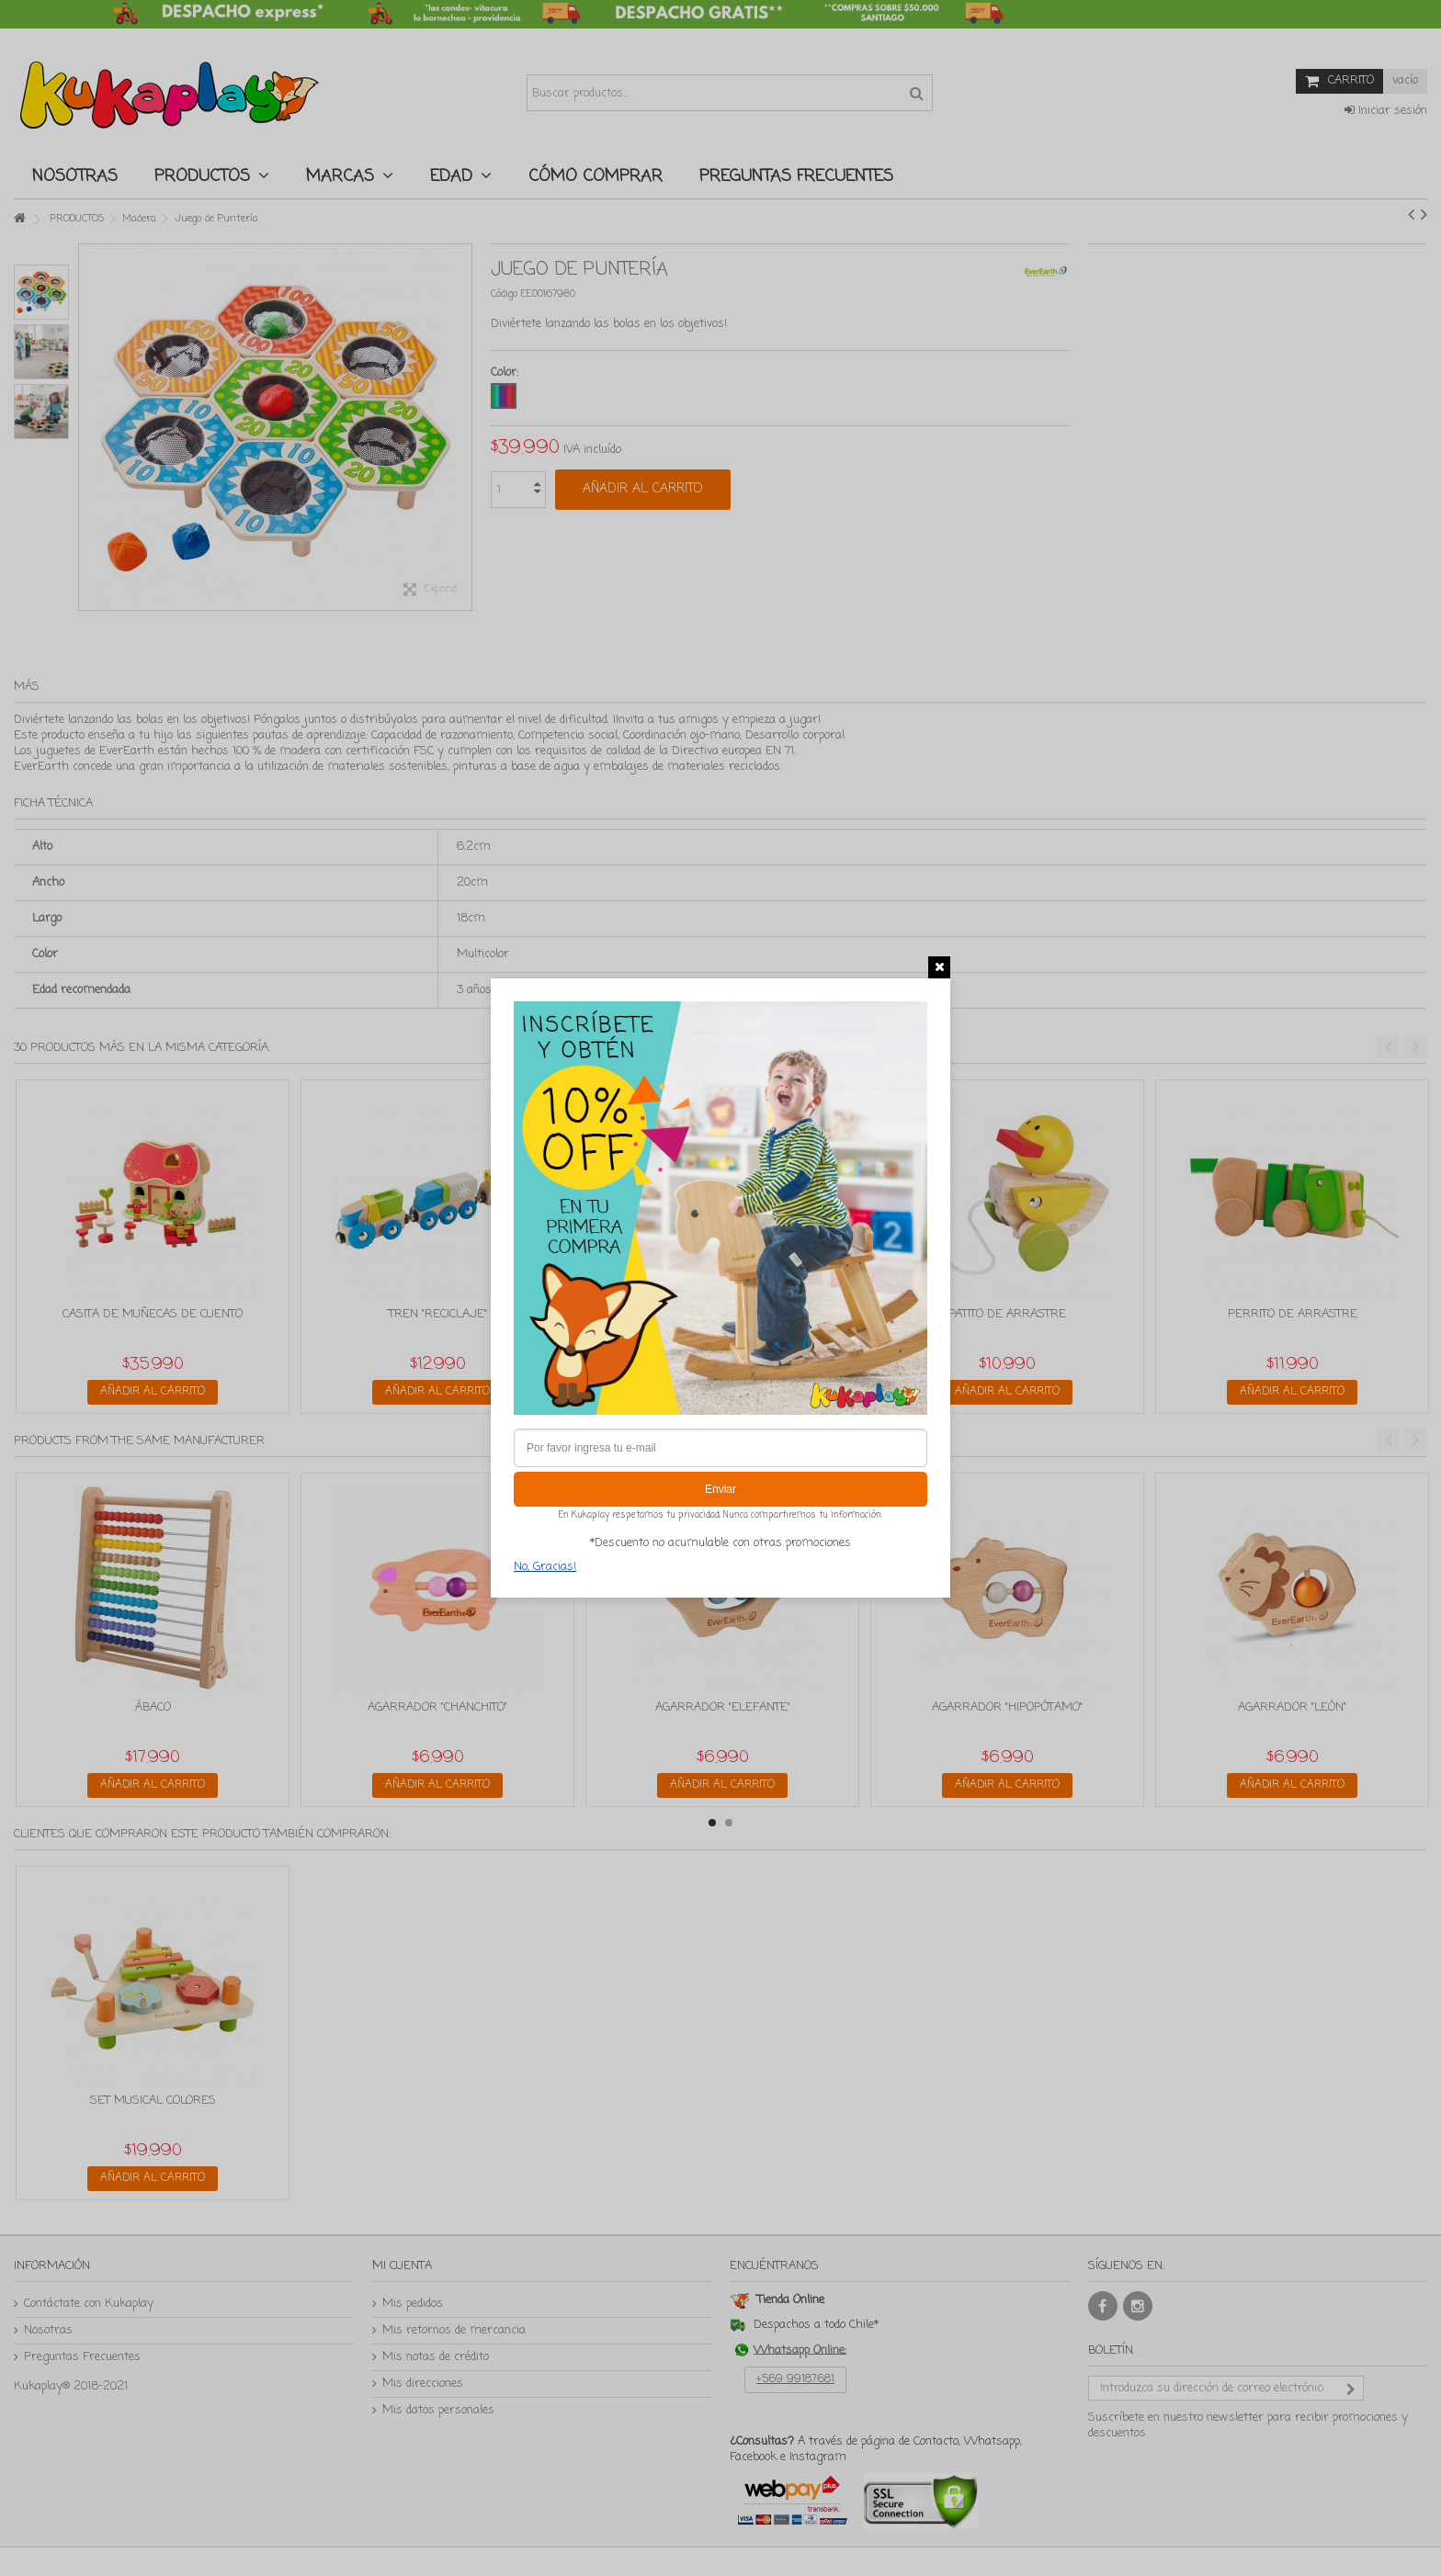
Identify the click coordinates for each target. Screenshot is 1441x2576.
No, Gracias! (545, 1567)
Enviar (720, 1489)
